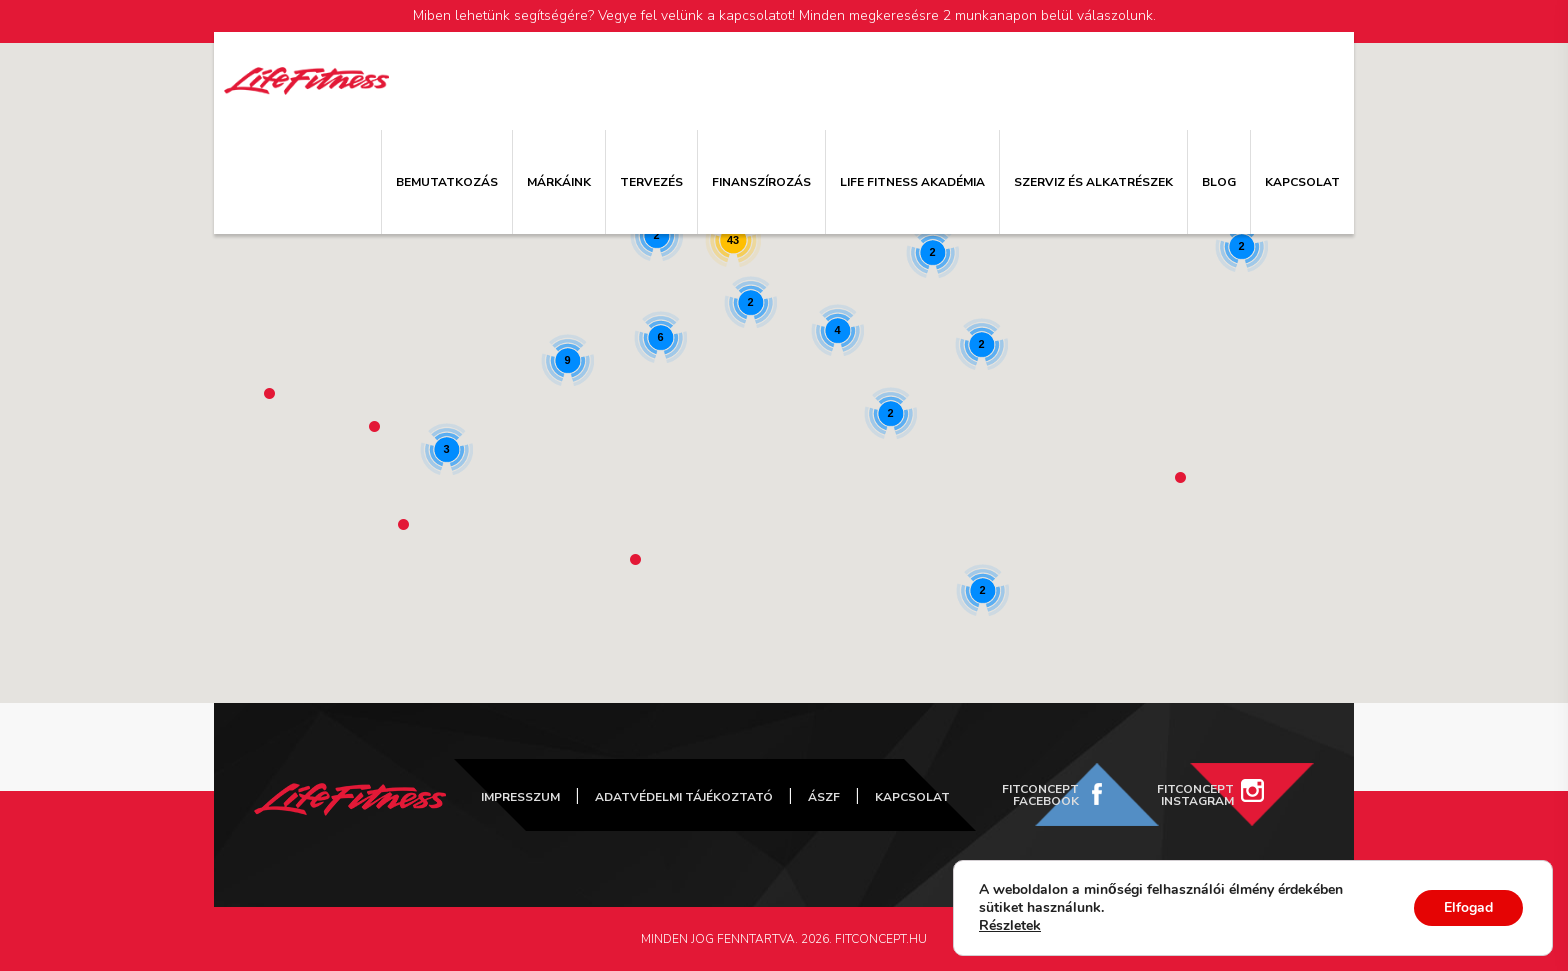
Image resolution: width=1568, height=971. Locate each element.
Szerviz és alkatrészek (1093, 182)
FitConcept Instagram (1195, 795)
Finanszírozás (761, 182)
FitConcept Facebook (1040, 795)
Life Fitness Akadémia (912, 182)
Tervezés (651, 182)
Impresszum (520, 797)
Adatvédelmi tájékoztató (684, 797)
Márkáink (559, 182)
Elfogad (1468, 907)
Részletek (1010, 926)
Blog (1219, 182)
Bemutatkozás (447, 182)
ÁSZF (824, 797)
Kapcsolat (1302, 182)
